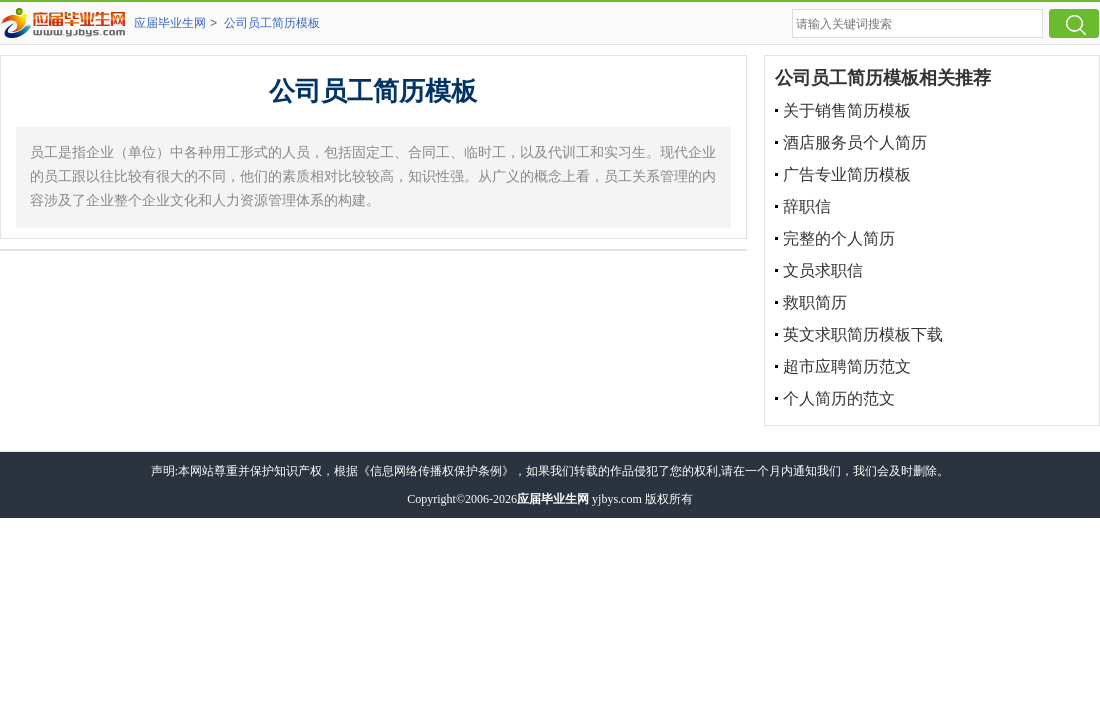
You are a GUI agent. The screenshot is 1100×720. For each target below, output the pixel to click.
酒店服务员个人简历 (855, 142)
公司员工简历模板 (272, 23)
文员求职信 (823, 270)
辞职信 (807, 206)
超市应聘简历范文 (847, 366)
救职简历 (815, 302)
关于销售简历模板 (847, 110)
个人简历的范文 (839, 398)
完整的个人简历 (839, 238)
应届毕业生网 (170, 23)
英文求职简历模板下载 (863, 334)
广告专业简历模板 (847, 174)
